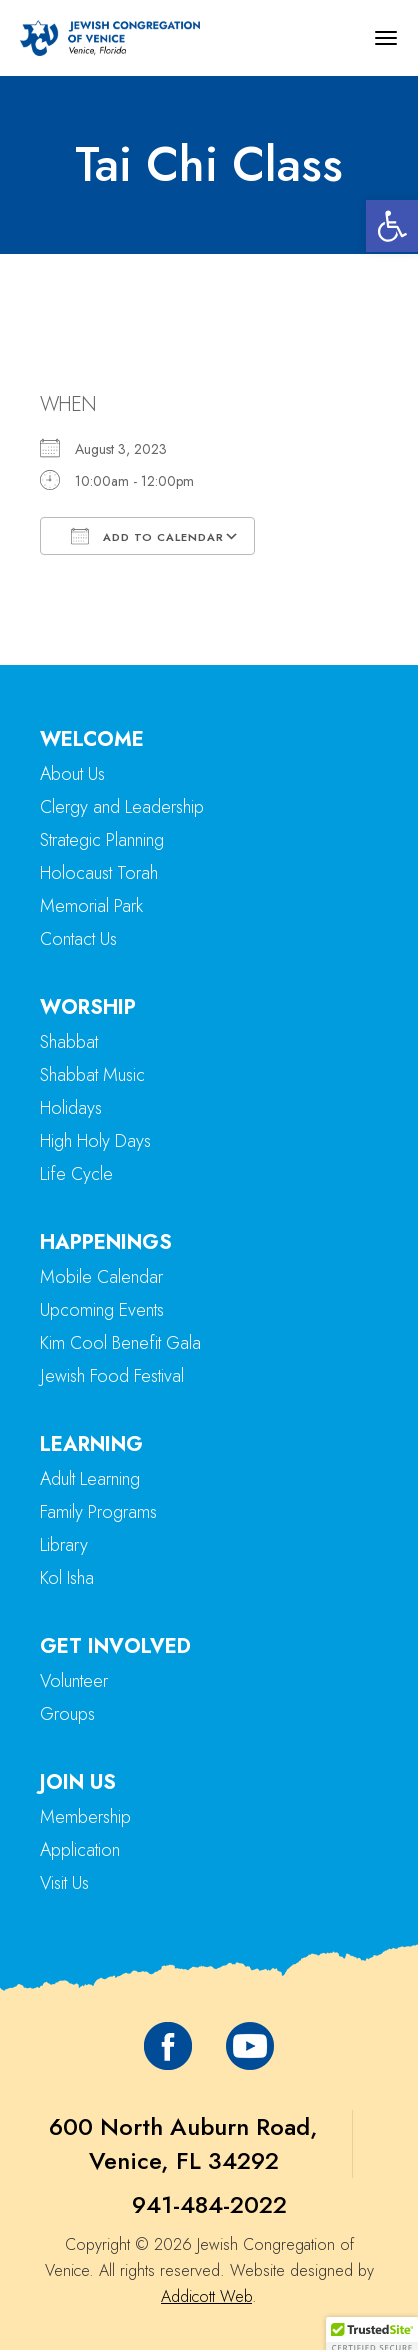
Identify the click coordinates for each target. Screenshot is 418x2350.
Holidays (71, 1108)
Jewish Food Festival (112, 1376)
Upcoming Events (102, 1310)
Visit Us (64, 1883)
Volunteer (74, 1681)
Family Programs (98, 1512)
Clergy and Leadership (122, 807)
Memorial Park (91, 906)
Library (64, 1545)
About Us (72, 774)
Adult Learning (90, 1479)
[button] (392, 226)
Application (80, 1850)
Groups (67, 1714)
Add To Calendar (147, 536)
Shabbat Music (92, 1075)
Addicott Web (206, 2296)
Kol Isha (67, 1578)
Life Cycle (76, 1174)
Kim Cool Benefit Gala (120, 1343)
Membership (85, 1817)
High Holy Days (95, 1141)
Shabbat (69, 1042)
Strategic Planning (102, 840)
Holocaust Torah (99, 873)
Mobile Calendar (101, 1277)
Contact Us (78, 939)
